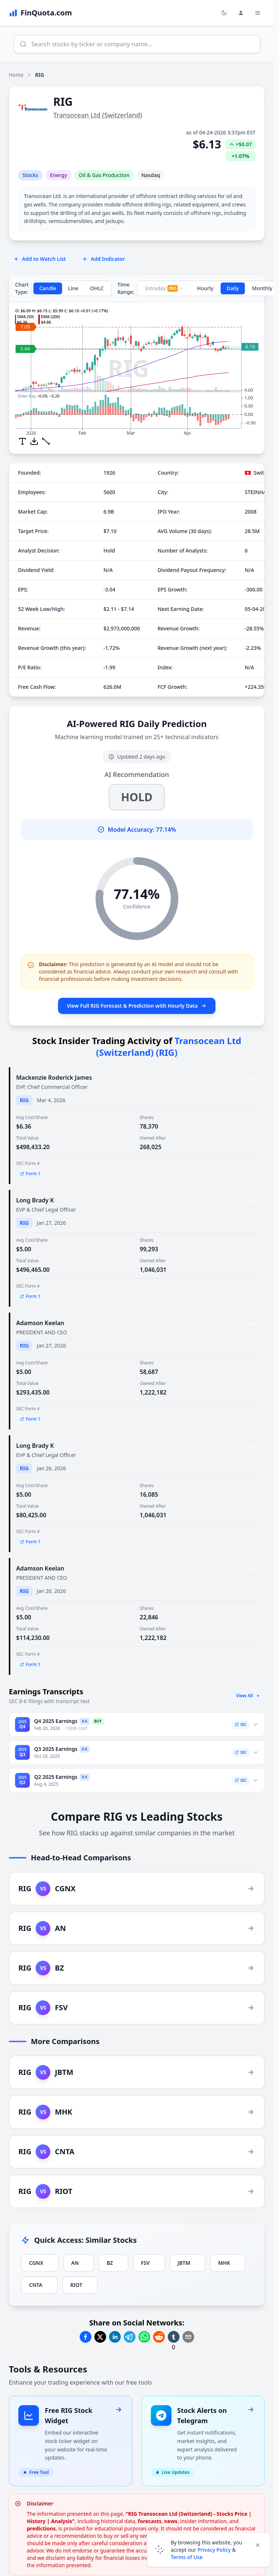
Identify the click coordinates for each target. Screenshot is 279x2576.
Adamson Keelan (40, 1323)
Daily (233, 288)
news (170, 2512)
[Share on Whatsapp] (144, 2337)
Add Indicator (103, 258)
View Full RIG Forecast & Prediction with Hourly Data (136, 1005)
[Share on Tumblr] (174, 2337)
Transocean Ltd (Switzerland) (97, 115)
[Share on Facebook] (85, 2337)
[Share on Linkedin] (115, 2337)
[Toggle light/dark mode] (224, 13)
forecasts (150, 2512)
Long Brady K (35, 1200)
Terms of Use (187, 2557)
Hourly (205, 288)
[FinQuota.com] (40, 13)
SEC (241, 1724)
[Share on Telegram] (129, 2337)
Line (73, 288)
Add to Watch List (39, 258)
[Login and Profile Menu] (241, 13)
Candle (47, 288)
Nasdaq (150, 175)
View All (248, 1695)
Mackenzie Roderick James (54, 1077)
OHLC (97, 288)
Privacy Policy (214, 2549)
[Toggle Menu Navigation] (258, 13)
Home (16, 74)
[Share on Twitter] (100, 2337)
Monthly (262, 288)
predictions (41, 2519)
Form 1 (30, 1173)
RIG (24, 1100)
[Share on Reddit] (159, 2337)
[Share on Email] (188, 2337)
